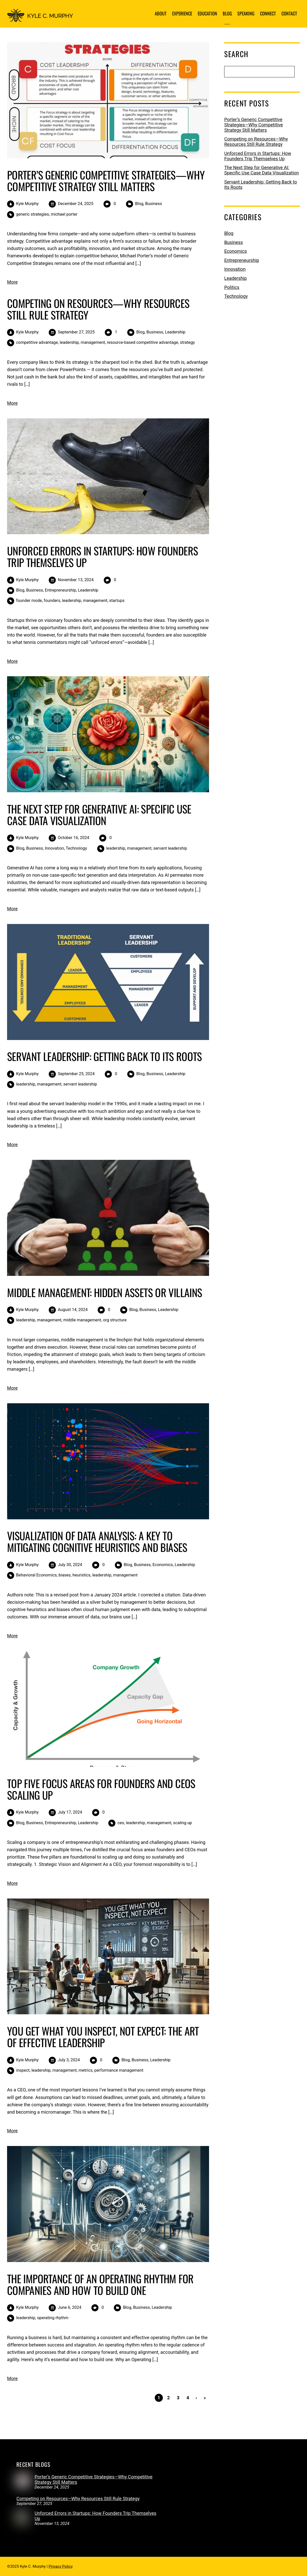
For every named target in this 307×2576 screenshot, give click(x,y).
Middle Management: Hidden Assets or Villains (104, 1292)
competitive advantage (37, 342)
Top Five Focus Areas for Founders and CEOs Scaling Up (101, 1789)
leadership (69, 342)
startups (117, 600)
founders (52, 600)
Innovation (54, 848)
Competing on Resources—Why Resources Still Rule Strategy (98, 309)
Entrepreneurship (60, 590)
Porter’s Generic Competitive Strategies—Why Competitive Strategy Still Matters (105, 180)
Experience (182, 13)
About (161, 13)
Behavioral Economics (36, 1575)
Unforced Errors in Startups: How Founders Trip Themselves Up (102, 556)
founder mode (29, 600)
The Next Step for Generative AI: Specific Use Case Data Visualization (99, 814)
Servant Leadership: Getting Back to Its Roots (104, 1056)
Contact (289, 13)
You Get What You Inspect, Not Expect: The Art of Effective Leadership (103, 2036)
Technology (76, 848)
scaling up (182, 1822)
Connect (268, 13)
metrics (85, 2070)
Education (207, 13)
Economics (162, 1564)
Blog (227, 13)
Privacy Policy (61, 2566)
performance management (118, 2070)
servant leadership (170, 848)
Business (153, 203)
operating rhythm (52, 2317)
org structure (114, 1320)
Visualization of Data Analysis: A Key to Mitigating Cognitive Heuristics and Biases (97, 1541)
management (93, 342)
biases (65, 1575)
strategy (187, 342)
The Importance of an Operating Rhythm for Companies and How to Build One (100, 2284)
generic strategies (32, 214)
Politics (231, 287)
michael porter (64, 214)
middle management (82, 1320)
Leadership (175, 332)
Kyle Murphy (27, 203)
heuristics (81, 1575)
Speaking (245, 13)
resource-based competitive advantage (142, 342)
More (12, 282)
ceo (120, 1822)
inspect (23, 2070)
